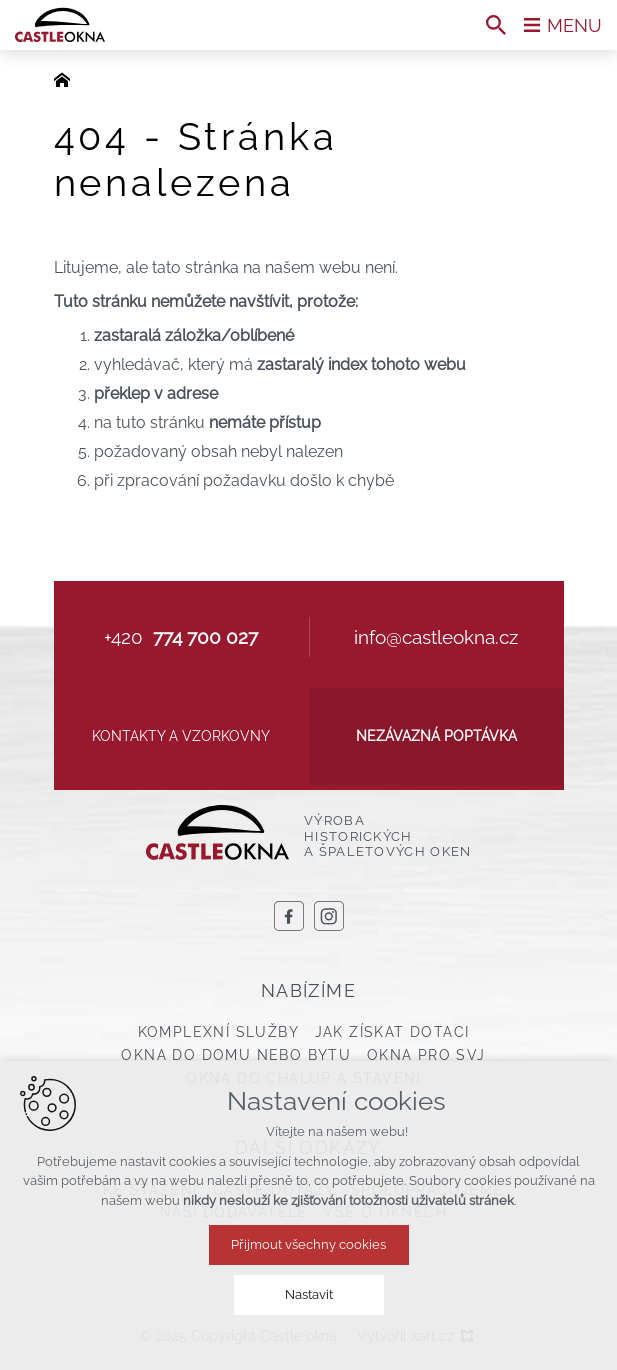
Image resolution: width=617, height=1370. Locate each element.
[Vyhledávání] (496, 25)
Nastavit (309, 1294)
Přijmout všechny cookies (308, 1244)
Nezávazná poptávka (436, 736)
